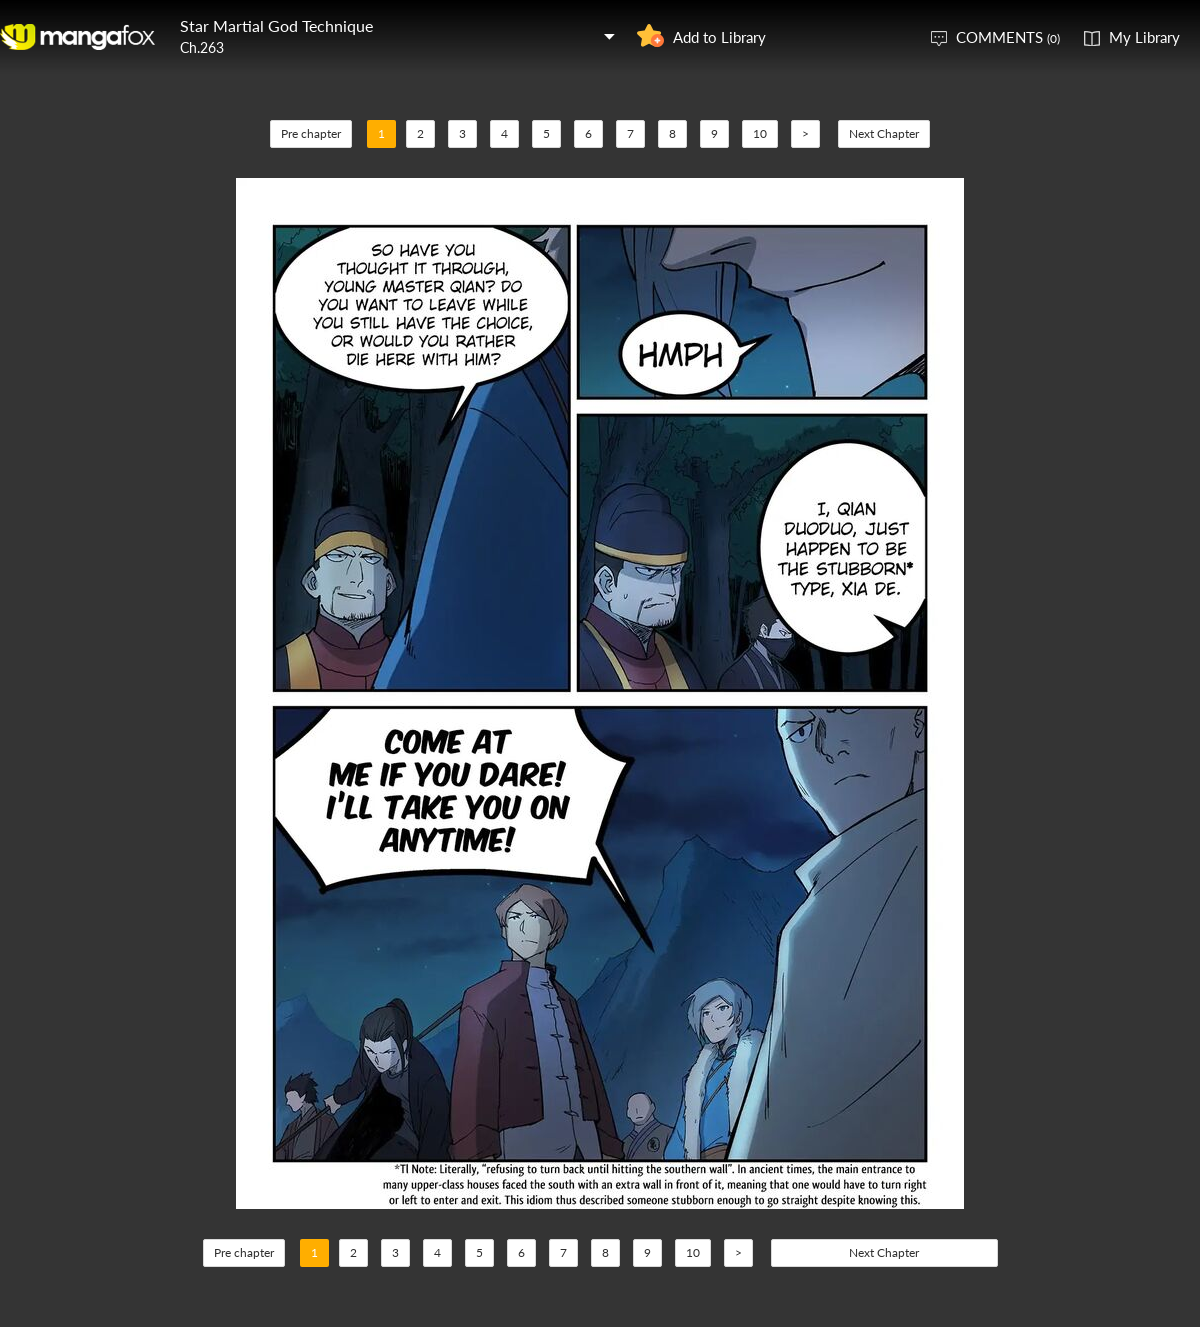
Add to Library (719, 37)
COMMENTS (1008, 37)
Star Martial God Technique (276, 25)
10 (760, 133)
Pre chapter (311, 133)
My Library (1144, 37)
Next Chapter (884, 133)
